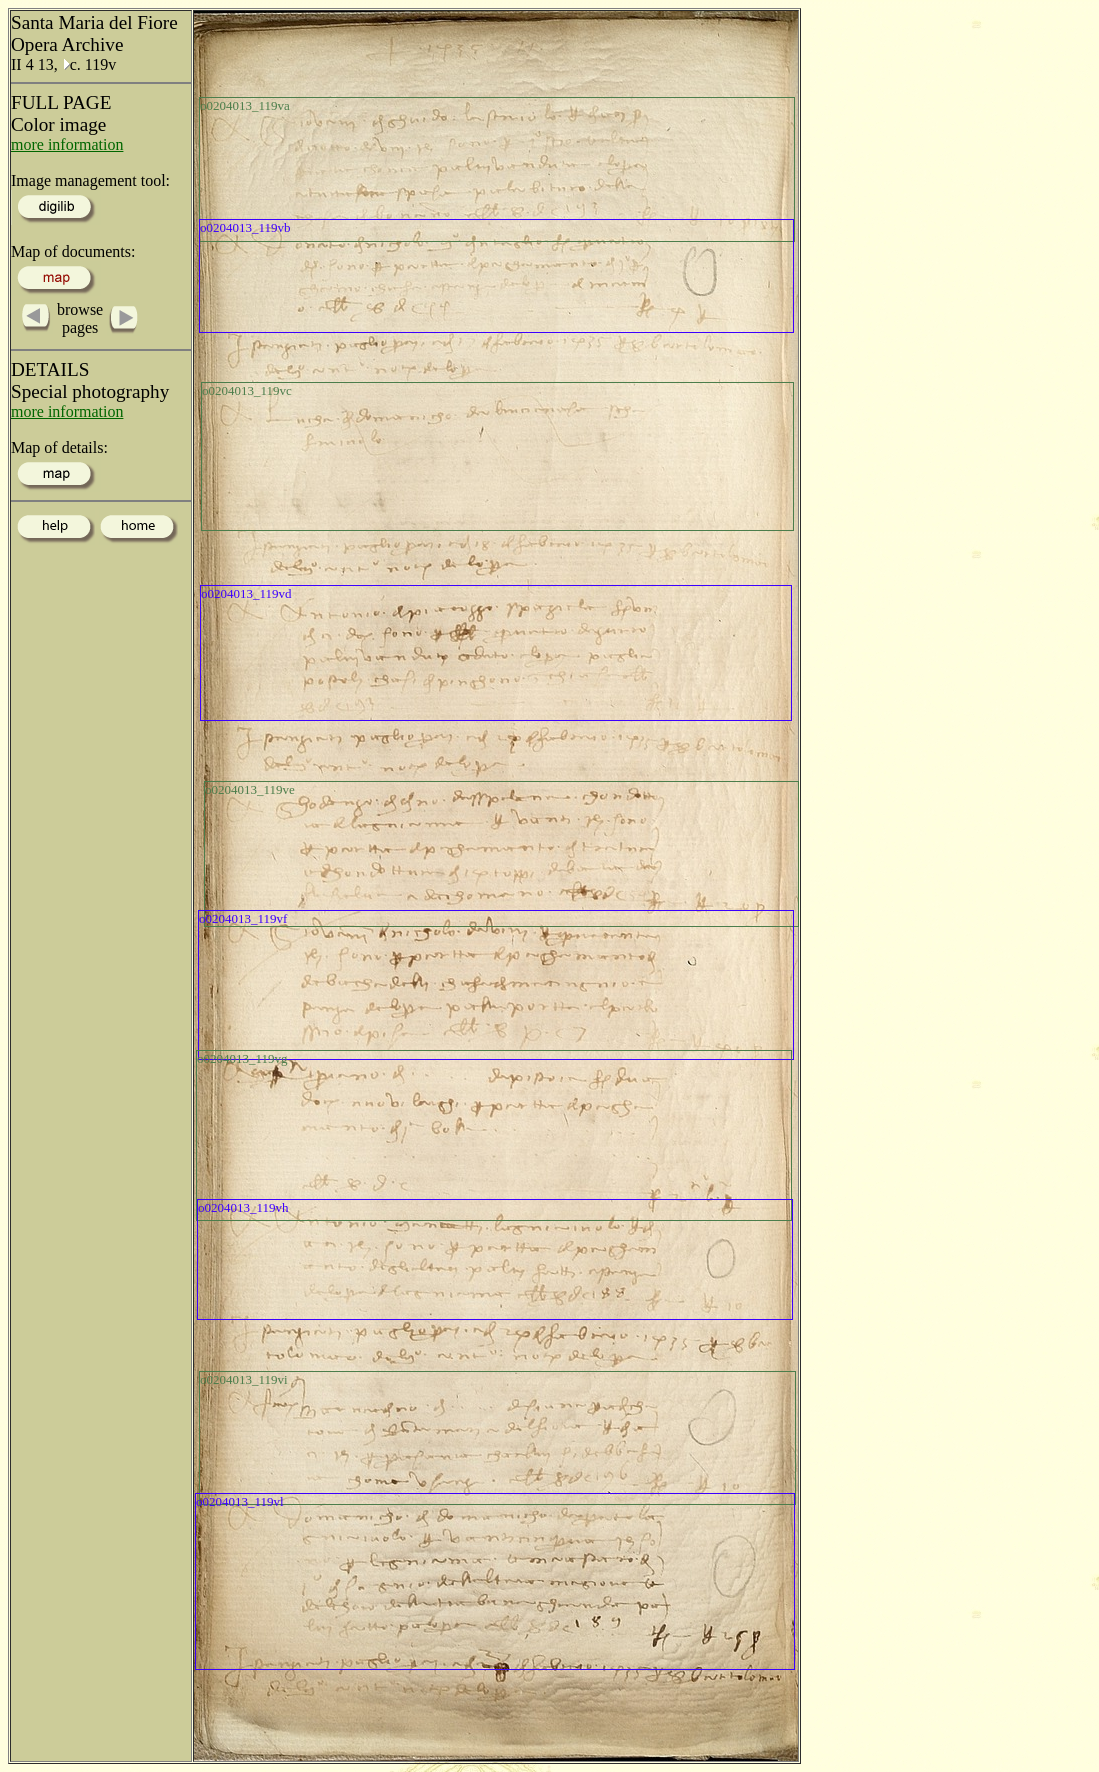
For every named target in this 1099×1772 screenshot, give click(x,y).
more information (67, 144)
